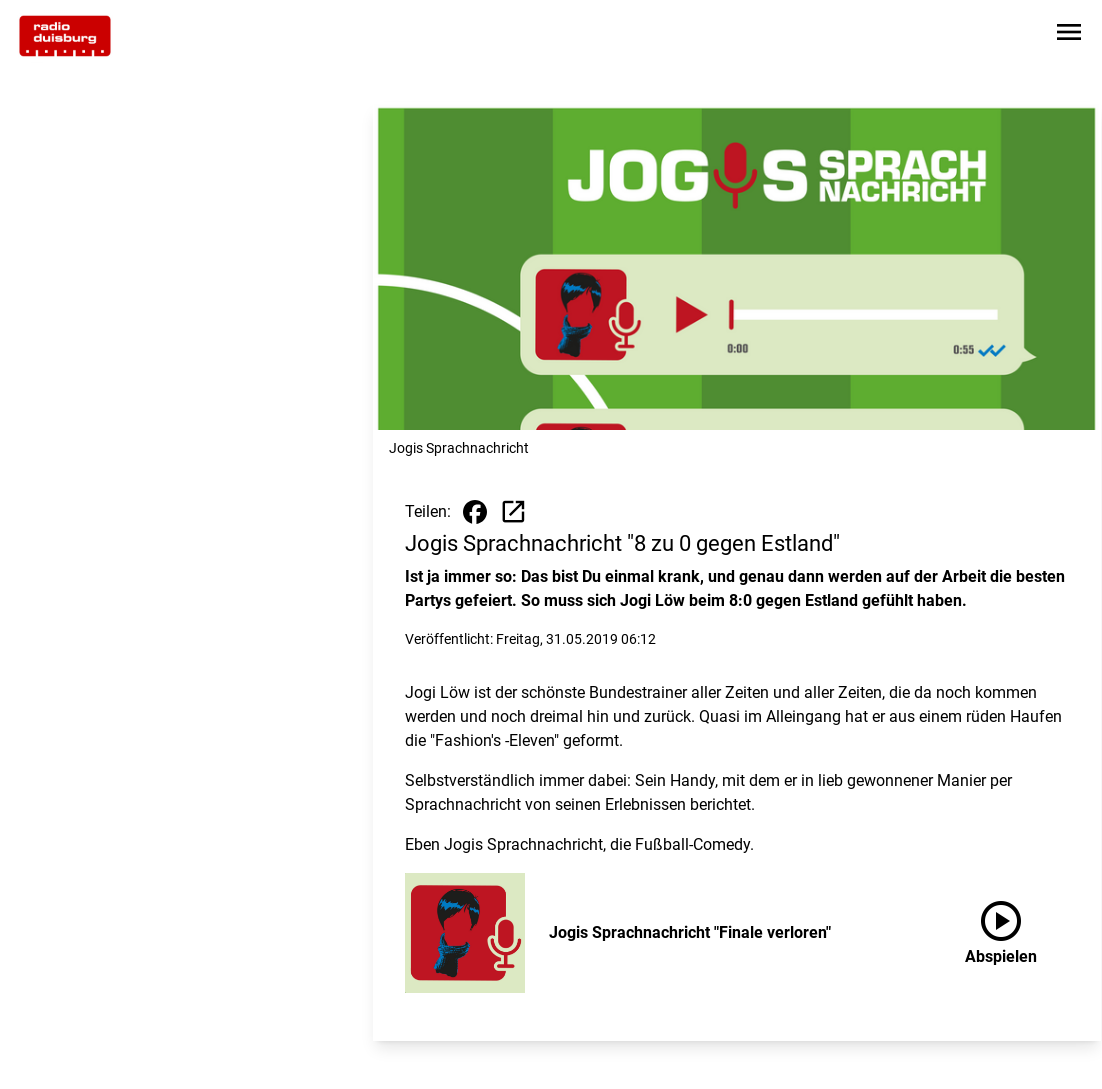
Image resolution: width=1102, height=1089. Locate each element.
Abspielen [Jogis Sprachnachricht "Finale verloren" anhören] (1001, 929)
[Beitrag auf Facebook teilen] (475, 512)
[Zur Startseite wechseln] (65, 36)
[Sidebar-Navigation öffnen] (1069, 35)
